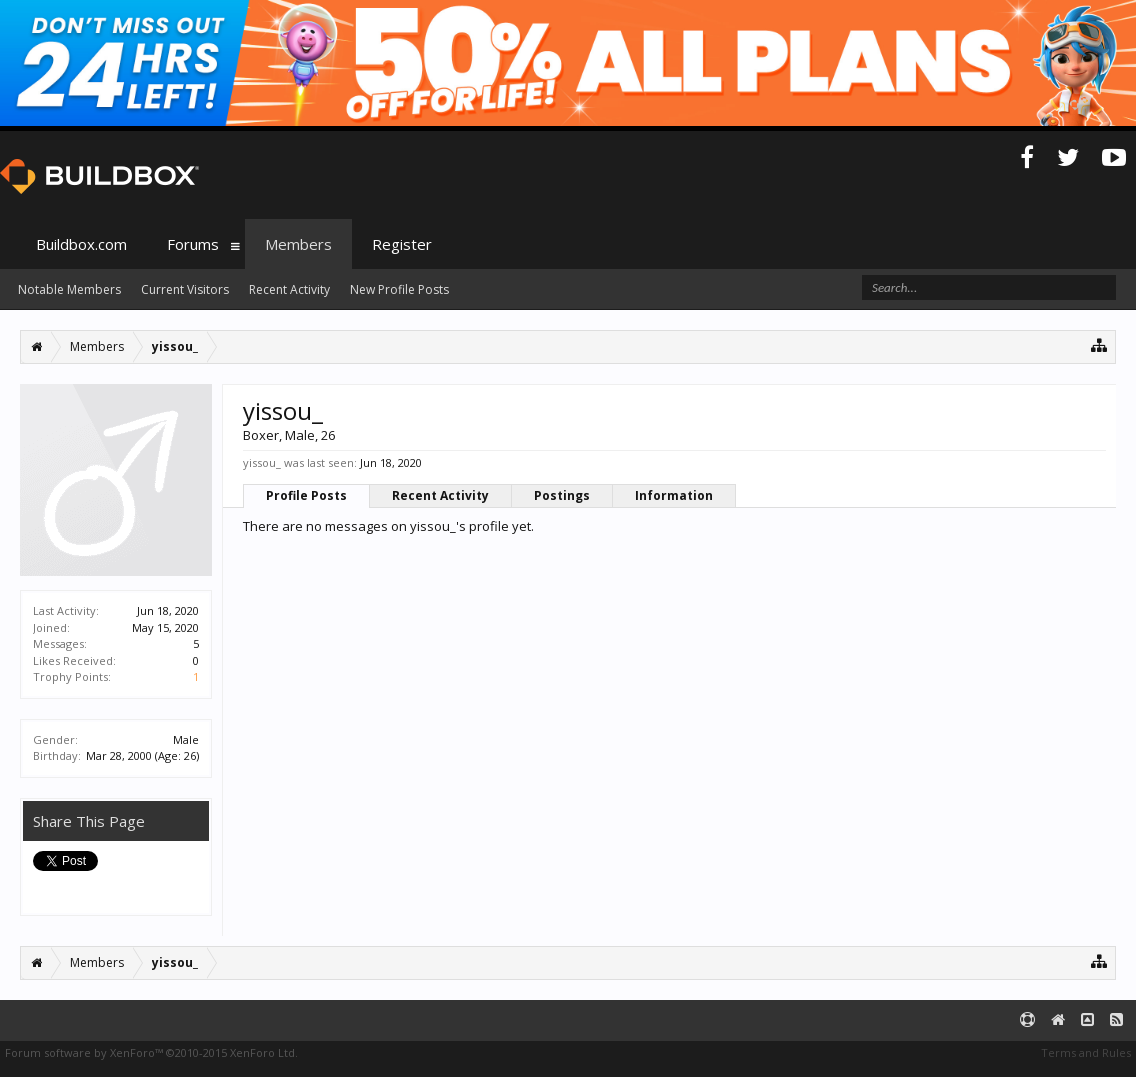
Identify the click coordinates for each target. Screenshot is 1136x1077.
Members (298, 244)
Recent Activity (440, 495)
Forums (193, 244)
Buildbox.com (81, 244)
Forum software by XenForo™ (151, 1052)
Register (402, 244)
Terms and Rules (1086, 1052)
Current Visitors (185, 289)
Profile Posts (306, 495)
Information (674, 495)
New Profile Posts (399, 289)
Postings (562, 495)
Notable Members (69, 289)
